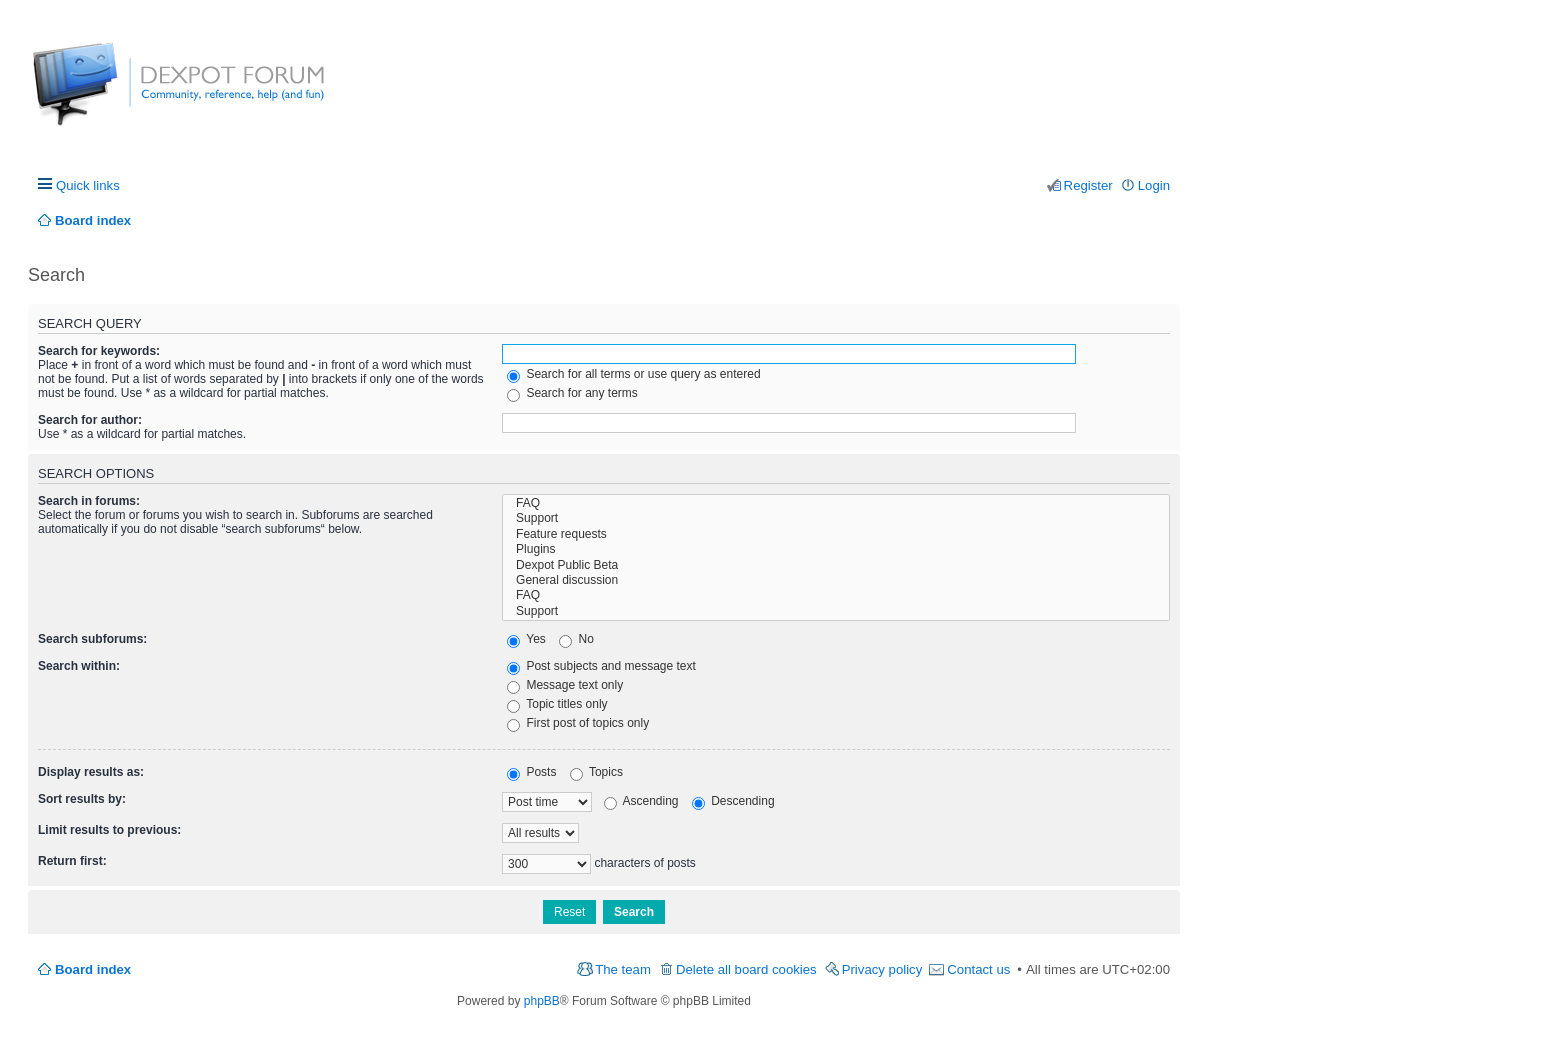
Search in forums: (89, 501)
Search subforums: (92, 639)
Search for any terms (572, 393)
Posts (531, 772)
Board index (93, 969)
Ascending (641, 801)
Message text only (565, 685)
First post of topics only (578, 723)
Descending (733, 801)
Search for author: (90, 420)
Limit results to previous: (109, 830)
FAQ (836, 503)
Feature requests (836, 534)
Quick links (88, 185)
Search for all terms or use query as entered (633, 374)
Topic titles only (557, 704)
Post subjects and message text (601, 666)
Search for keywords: (99, 351)
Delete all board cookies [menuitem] (746, 969)
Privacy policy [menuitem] (882, 969)
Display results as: (91, 772)
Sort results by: (82, 799)
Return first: (72, 861)
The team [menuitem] (623, 969)
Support (836, 518)
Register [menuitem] (1088, 185)
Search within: (79, 666)
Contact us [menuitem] (978, 969)
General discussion (836, 580)
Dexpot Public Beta (836, 565)
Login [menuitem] (1154, 185)
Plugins (836, 549)
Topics (596, 772)
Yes (526, 639)
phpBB (542, 1001)
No (576, 639)
